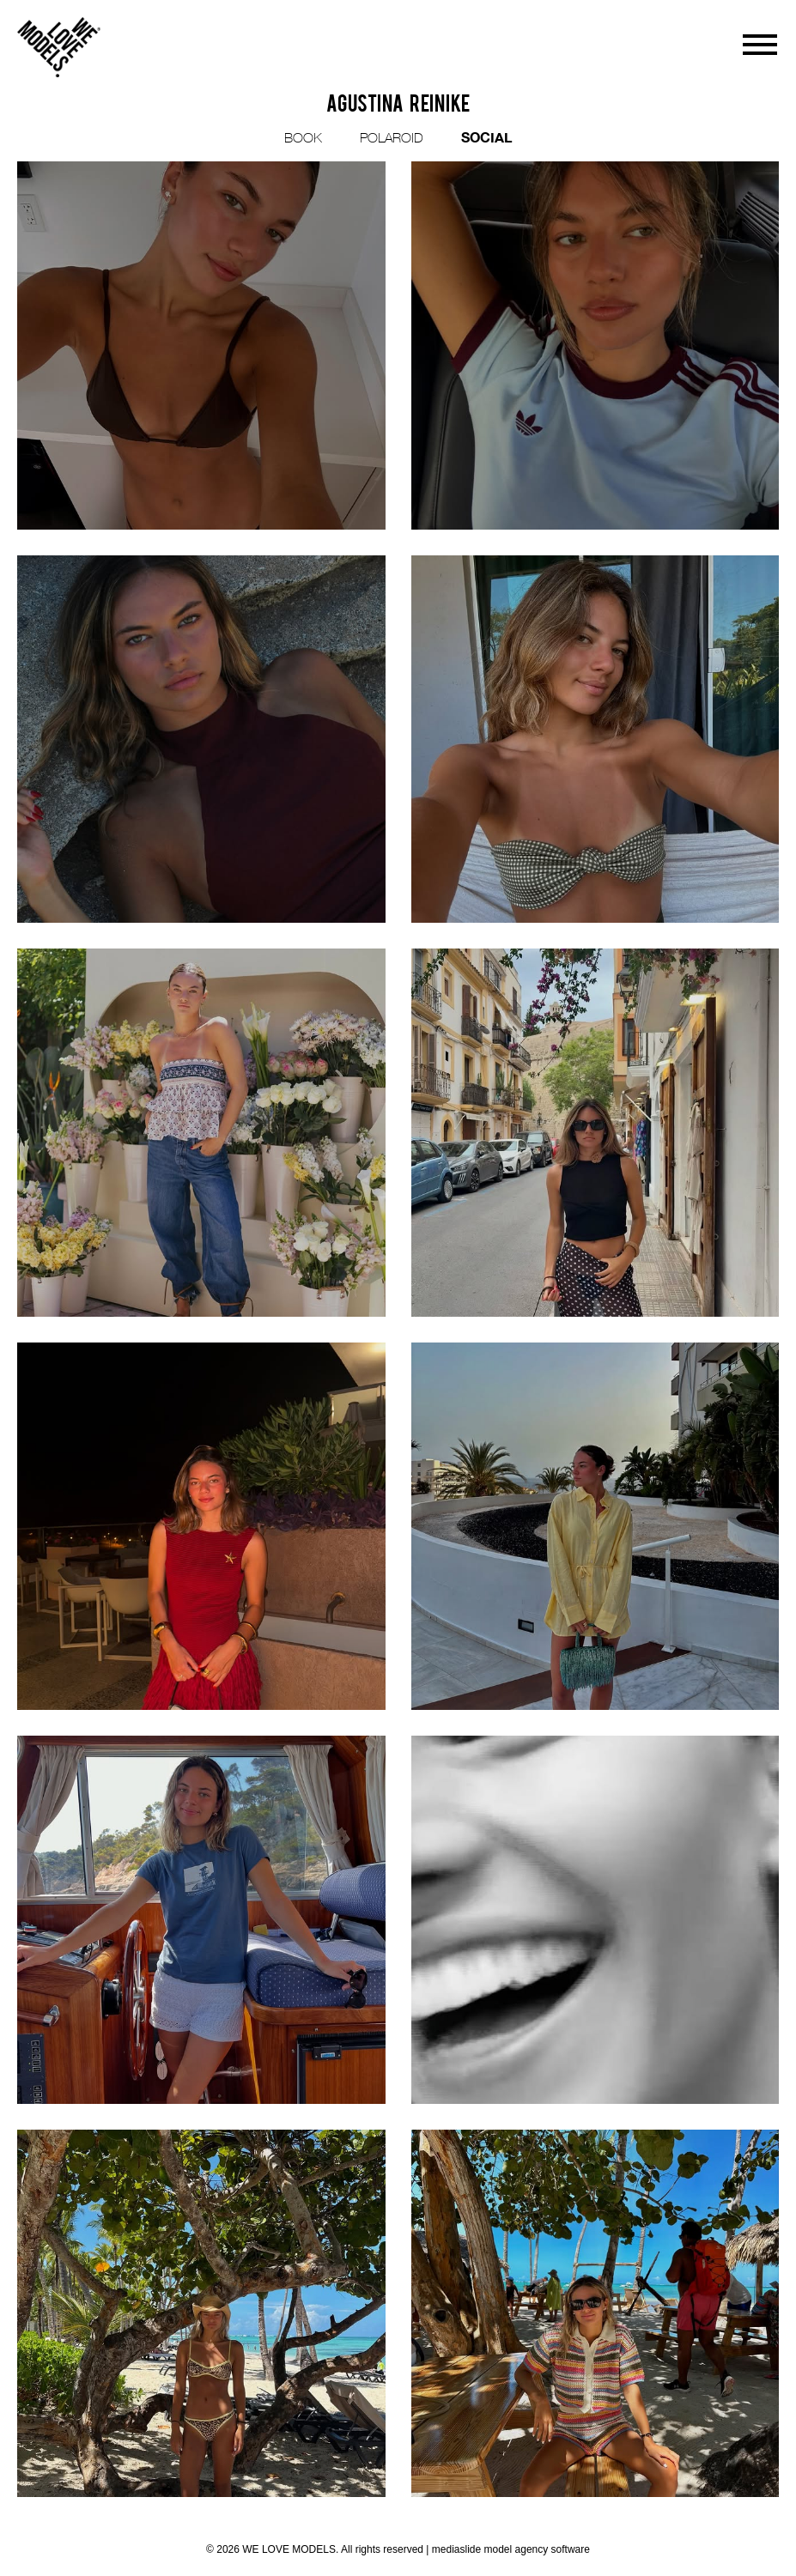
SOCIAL (486, 137)
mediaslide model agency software (511, 2549)
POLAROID (391, 137)
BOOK (303, 137)
